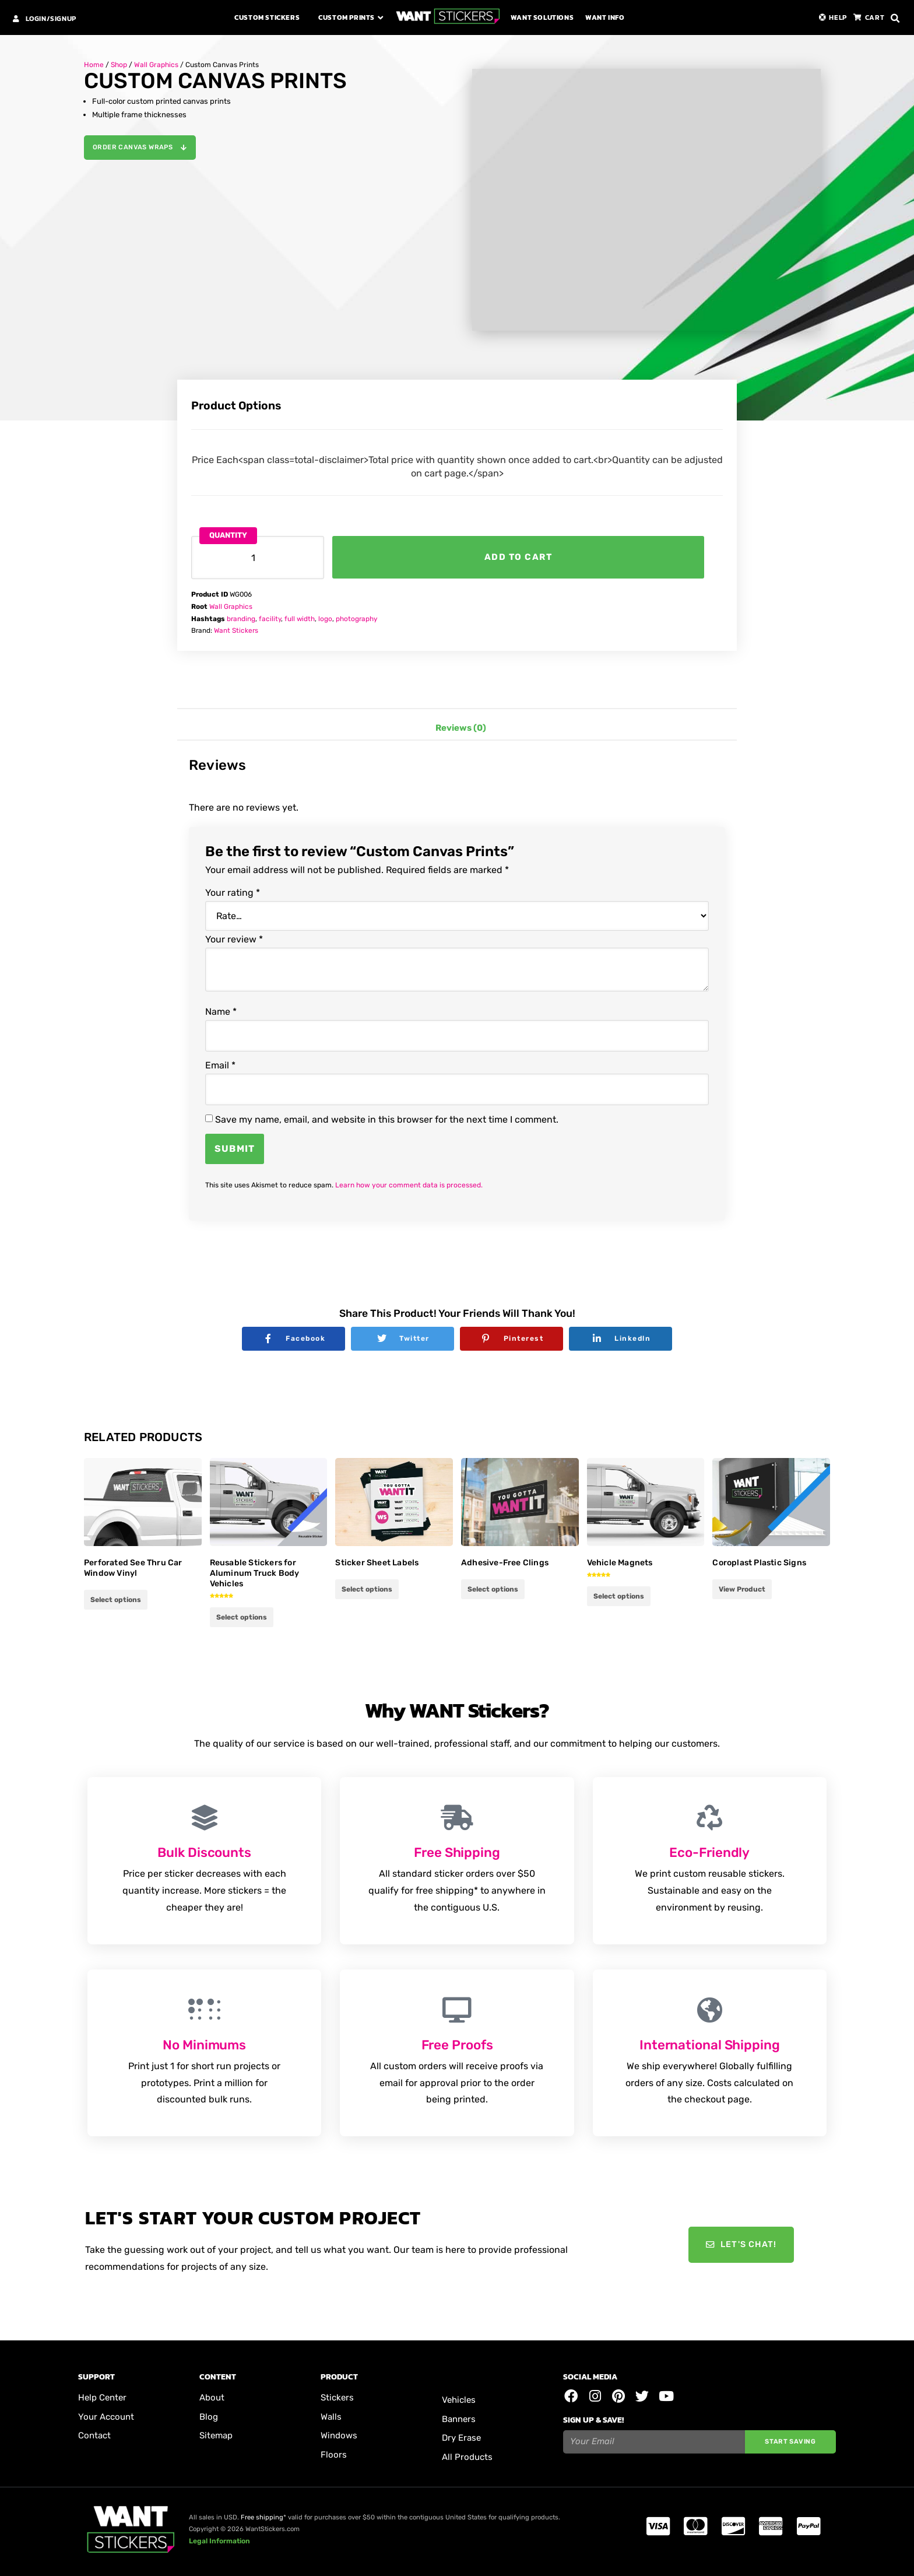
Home (94, 65)
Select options (115, 1600)
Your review (234, 939)
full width (299, 619)
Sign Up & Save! (593, 2421)
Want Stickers (236, 630)
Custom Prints (346, 17)
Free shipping (262, 2517)
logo (325, 619)
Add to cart (518, 557)
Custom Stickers (267, 17)
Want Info (604, 17)
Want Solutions (542, 17)
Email (220, 1065)
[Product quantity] (257, 557)
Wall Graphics (156, 65)
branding (241, 619)
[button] (895, 18)
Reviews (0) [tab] (460, 728)
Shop (119, 65)
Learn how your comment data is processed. (409, 1185)
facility (270, 619)
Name (221, 1012)
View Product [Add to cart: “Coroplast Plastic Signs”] (742, 1589)
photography (356, 619)
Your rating (232, 893)
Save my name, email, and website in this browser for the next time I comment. (386, 1119)
